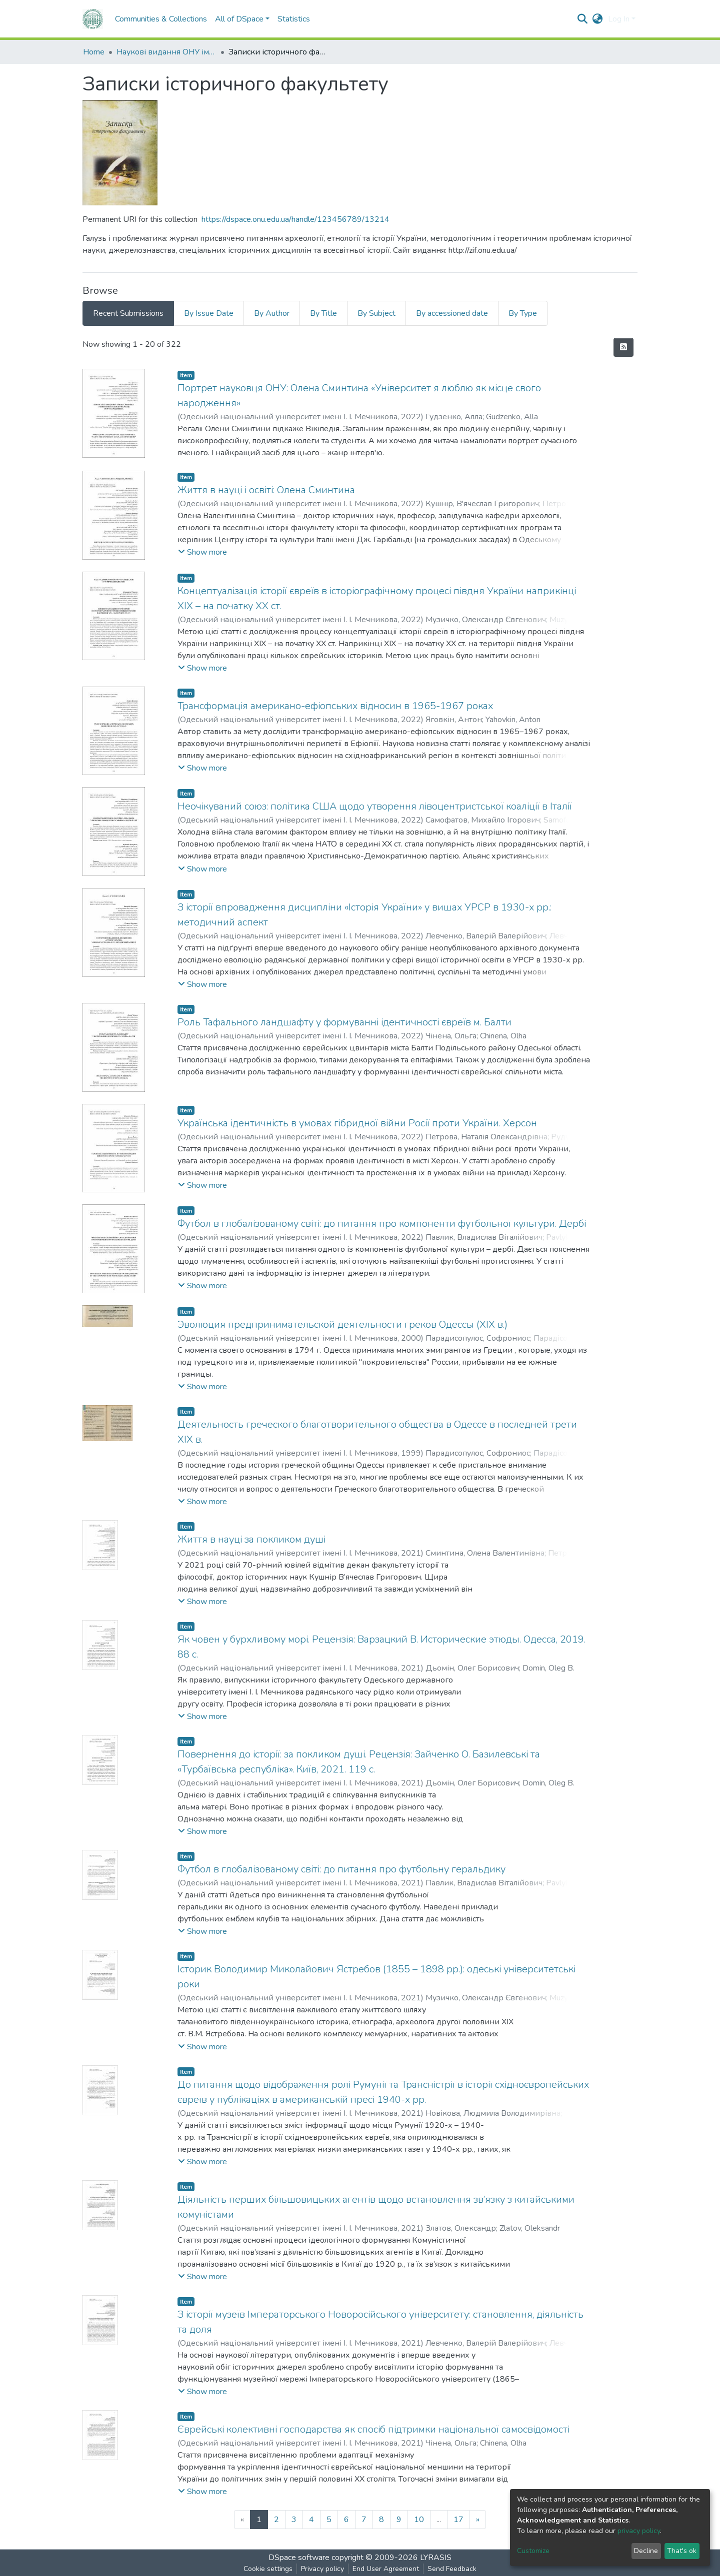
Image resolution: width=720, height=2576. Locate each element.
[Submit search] (583, 18)
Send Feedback (452, 2569)
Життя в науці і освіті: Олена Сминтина (266, 490)
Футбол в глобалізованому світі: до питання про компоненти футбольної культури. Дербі (382, 1223)
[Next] (478, 2519)
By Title (323, 313)
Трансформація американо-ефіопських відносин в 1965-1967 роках (335, 706)
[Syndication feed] (624, 347)
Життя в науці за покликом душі (252, 1539)
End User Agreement (385, 2569)
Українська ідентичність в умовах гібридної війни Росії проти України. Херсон (357, 1123)
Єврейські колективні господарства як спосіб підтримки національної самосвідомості (374, 2429)
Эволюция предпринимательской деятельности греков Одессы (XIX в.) (343, 1324)
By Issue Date (209, 313)
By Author (272, 313)
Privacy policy (322, 2569)
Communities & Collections (161, 18)
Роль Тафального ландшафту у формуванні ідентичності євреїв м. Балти (345, 1022)
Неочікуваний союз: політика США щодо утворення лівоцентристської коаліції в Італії (375, 806)
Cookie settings (268, 2569)
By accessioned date (452, 313)
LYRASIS (436, 2557)
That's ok (681, 2551)
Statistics (294, 18)
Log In (619, 18)
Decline (646, 2551)
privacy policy (639, 2531)
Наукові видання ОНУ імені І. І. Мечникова (166, 51)
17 (459, 2519)
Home (93, 51)
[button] (598, 19)
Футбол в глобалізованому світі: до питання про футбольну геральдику (342, 1869)
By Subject (377, 313)
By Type (522, 313)
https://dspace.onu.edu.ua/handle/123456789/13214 (296, 219)
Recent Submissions (128, 313)
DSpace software (299, 2557)
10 (419, 2519)
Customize (533, 2551)
